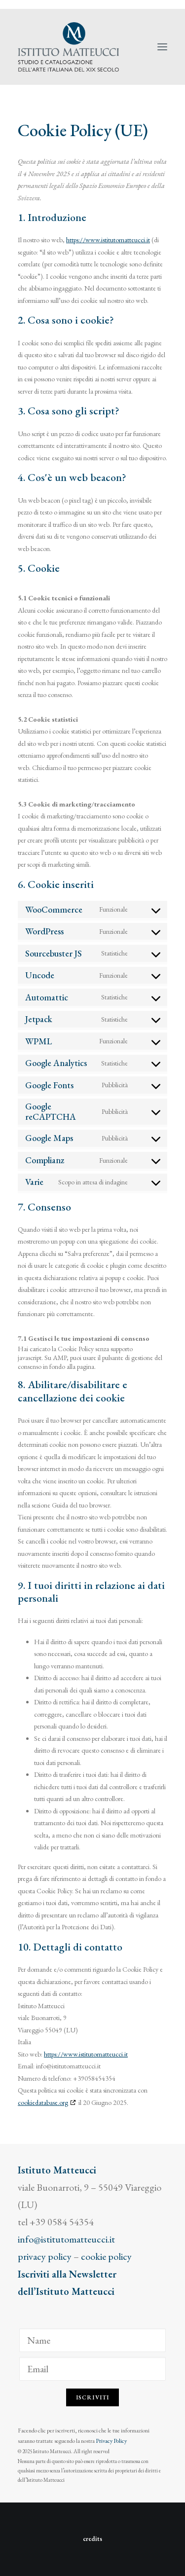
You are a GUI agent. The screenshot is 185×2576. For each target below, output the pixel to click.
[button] (162, 47)
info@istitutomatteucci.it (66, 2239)
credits (92, 2539)
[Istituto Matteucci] (68, 47)
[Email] (92, 2369)
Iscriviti (93, 2397)
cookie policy (106, 2256)
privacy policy (45, 2256)
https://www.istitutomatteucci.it (108, 239)
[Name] (92, 2340)
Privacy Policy (111, 2441)
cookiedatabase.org (43, 2102)
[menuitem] (165, 4)
